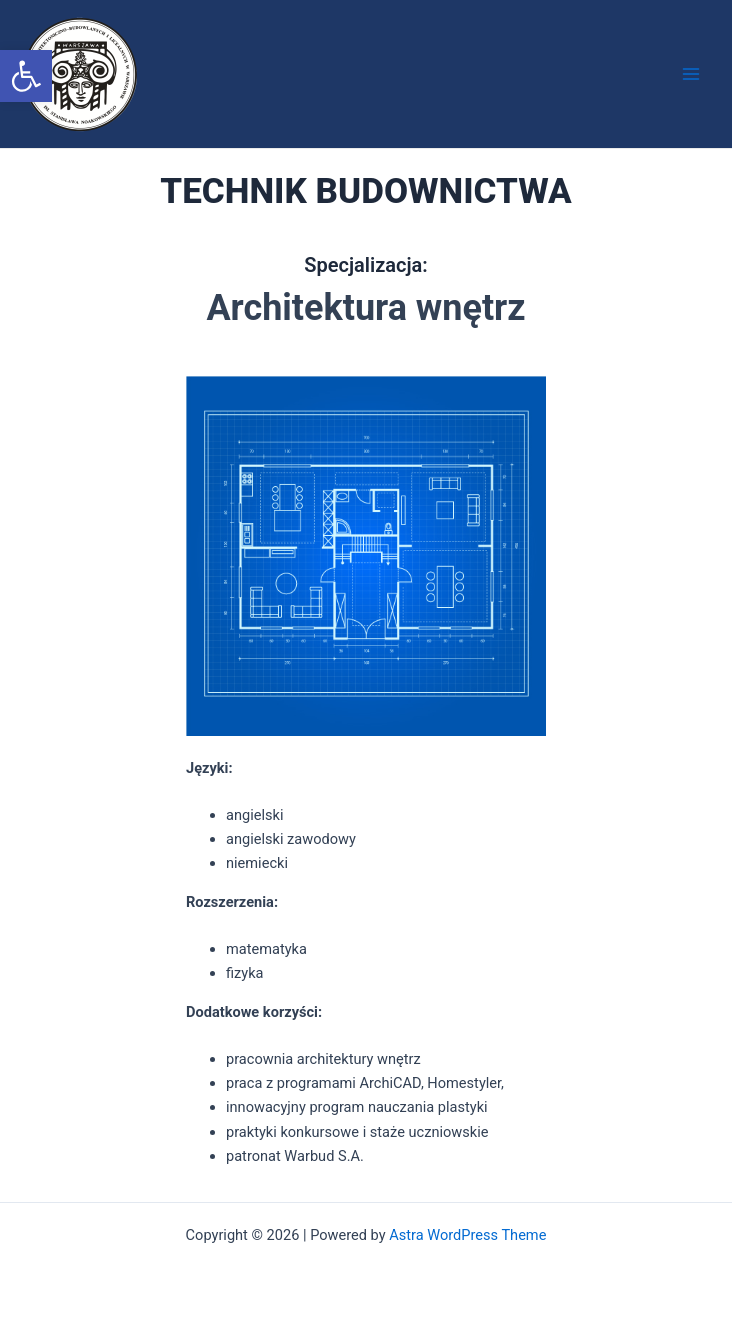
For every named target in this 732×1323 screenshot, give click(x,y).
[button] (26, 76)
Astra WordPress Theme (467, 1235)
